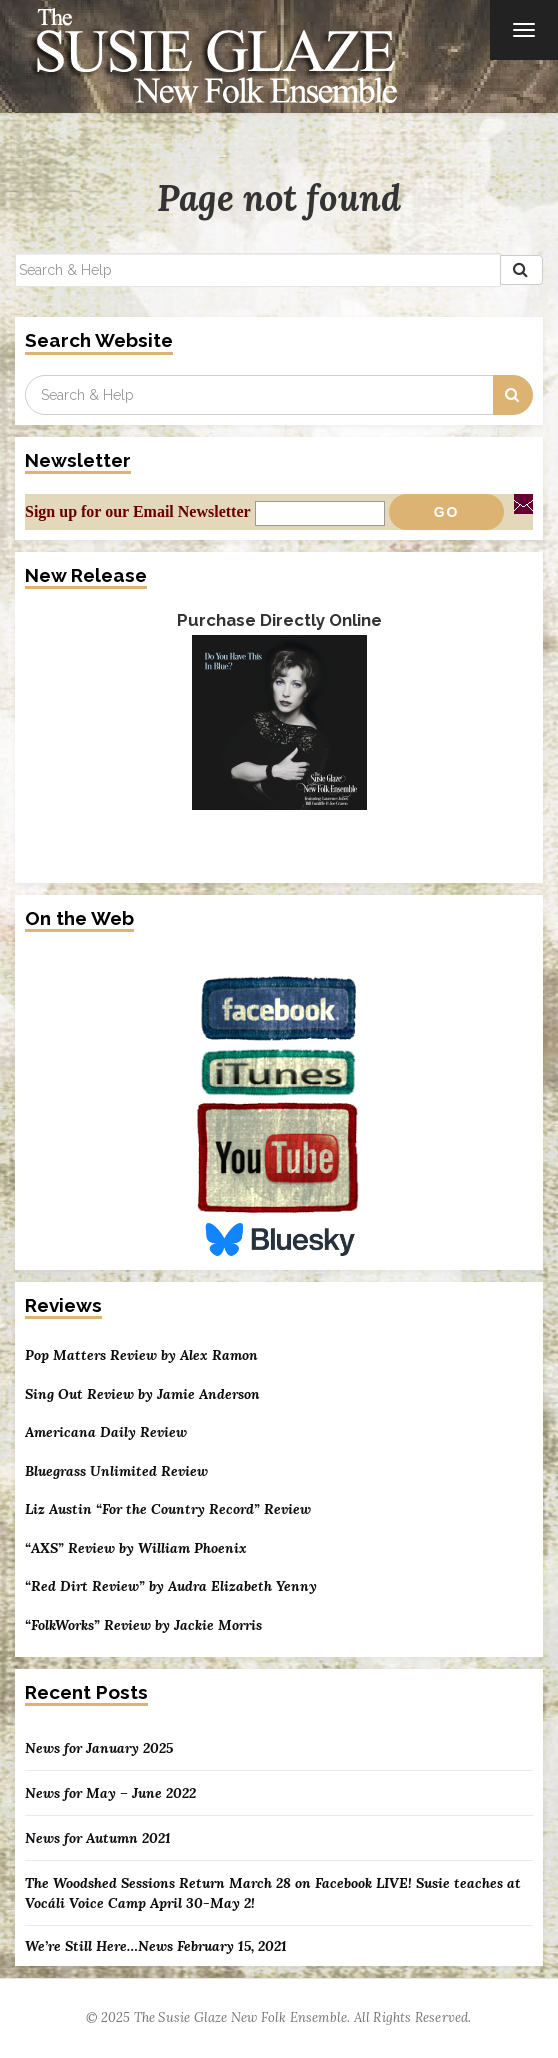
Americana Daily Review (106, 1432)
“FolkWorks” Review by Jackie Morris (143, 1625)
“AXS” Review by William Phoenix (136, 1548)
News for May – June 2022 (110, 1793)
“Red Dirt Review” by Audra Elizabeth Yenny (171, 1586)
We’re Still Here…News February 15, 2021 (156, 1946)
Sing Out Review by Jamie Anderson (142, 1394)
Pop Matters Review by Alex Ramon (141, 1355)
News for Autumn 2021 (98, 1838)
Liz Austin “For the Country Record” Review (168, 1509)
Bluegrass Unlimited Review (116, 1471)
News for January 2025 (99, 1748)
